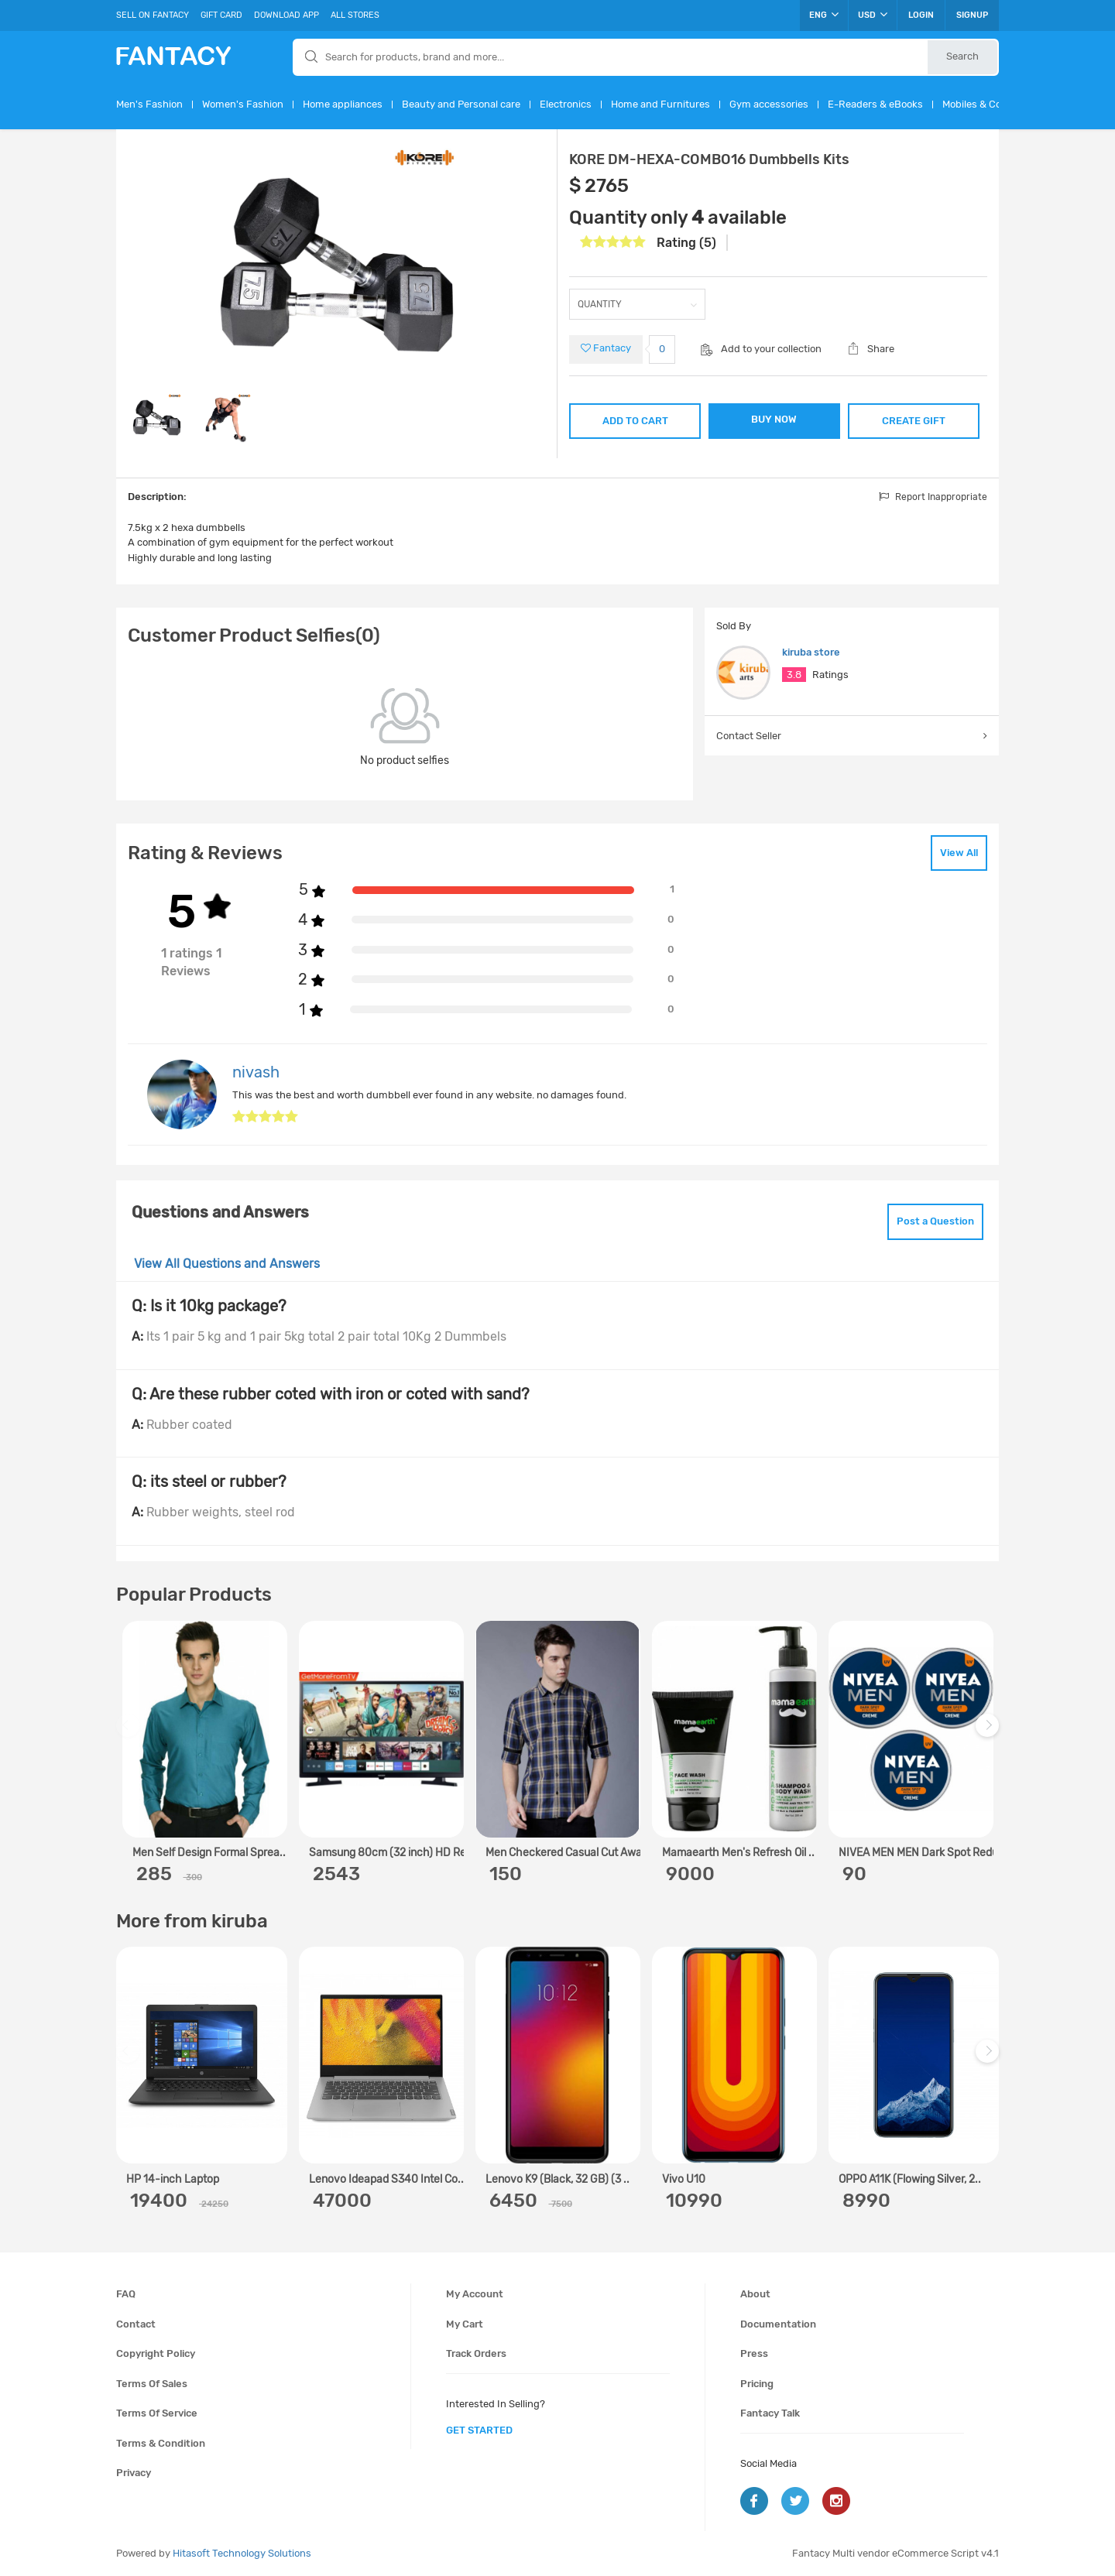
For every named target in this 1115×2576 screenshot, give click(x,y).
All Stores (355, 15)
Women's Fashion (242, 104)
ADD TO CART (635, 420)
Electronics (566, 104)
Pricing (757, 2383)
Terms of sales (151, 2383)
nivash (256, 1072)
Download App (286, 15)
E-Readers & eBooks (875, 104)
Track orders (476, 2353)
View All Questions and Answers (227, 1263)
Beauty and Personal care (461, 104)
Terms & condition (160, 2443)
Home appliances (343, 104)
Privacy (133, 2472)
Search (962, 56)
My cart (464, 2324)
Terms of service (156, 2413)
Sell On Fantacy (152, 15)
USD (872, 15)
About (755, 2294)
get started (479, 2430)
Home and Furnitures (660, 104)
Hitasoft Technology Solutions (242, 2553)
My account (474, 2294)
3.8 (794, 674)
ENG (824, 15)
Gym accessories (768, 104)
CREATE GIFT (913, 420)
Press (754, 2353)
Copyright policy (155, 2353)
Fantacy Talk (770, 2413)
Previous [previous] (130, 1732)
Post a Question (935, 1221)
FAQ (126, 2294)
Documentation (778, 2324)
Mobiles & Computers (991, 104)
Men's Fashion (149, 104)
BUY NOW (774, 419)
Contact (136, 2324)
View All (959, 852)
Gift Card (221, 15)
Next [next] (989, 1732)
